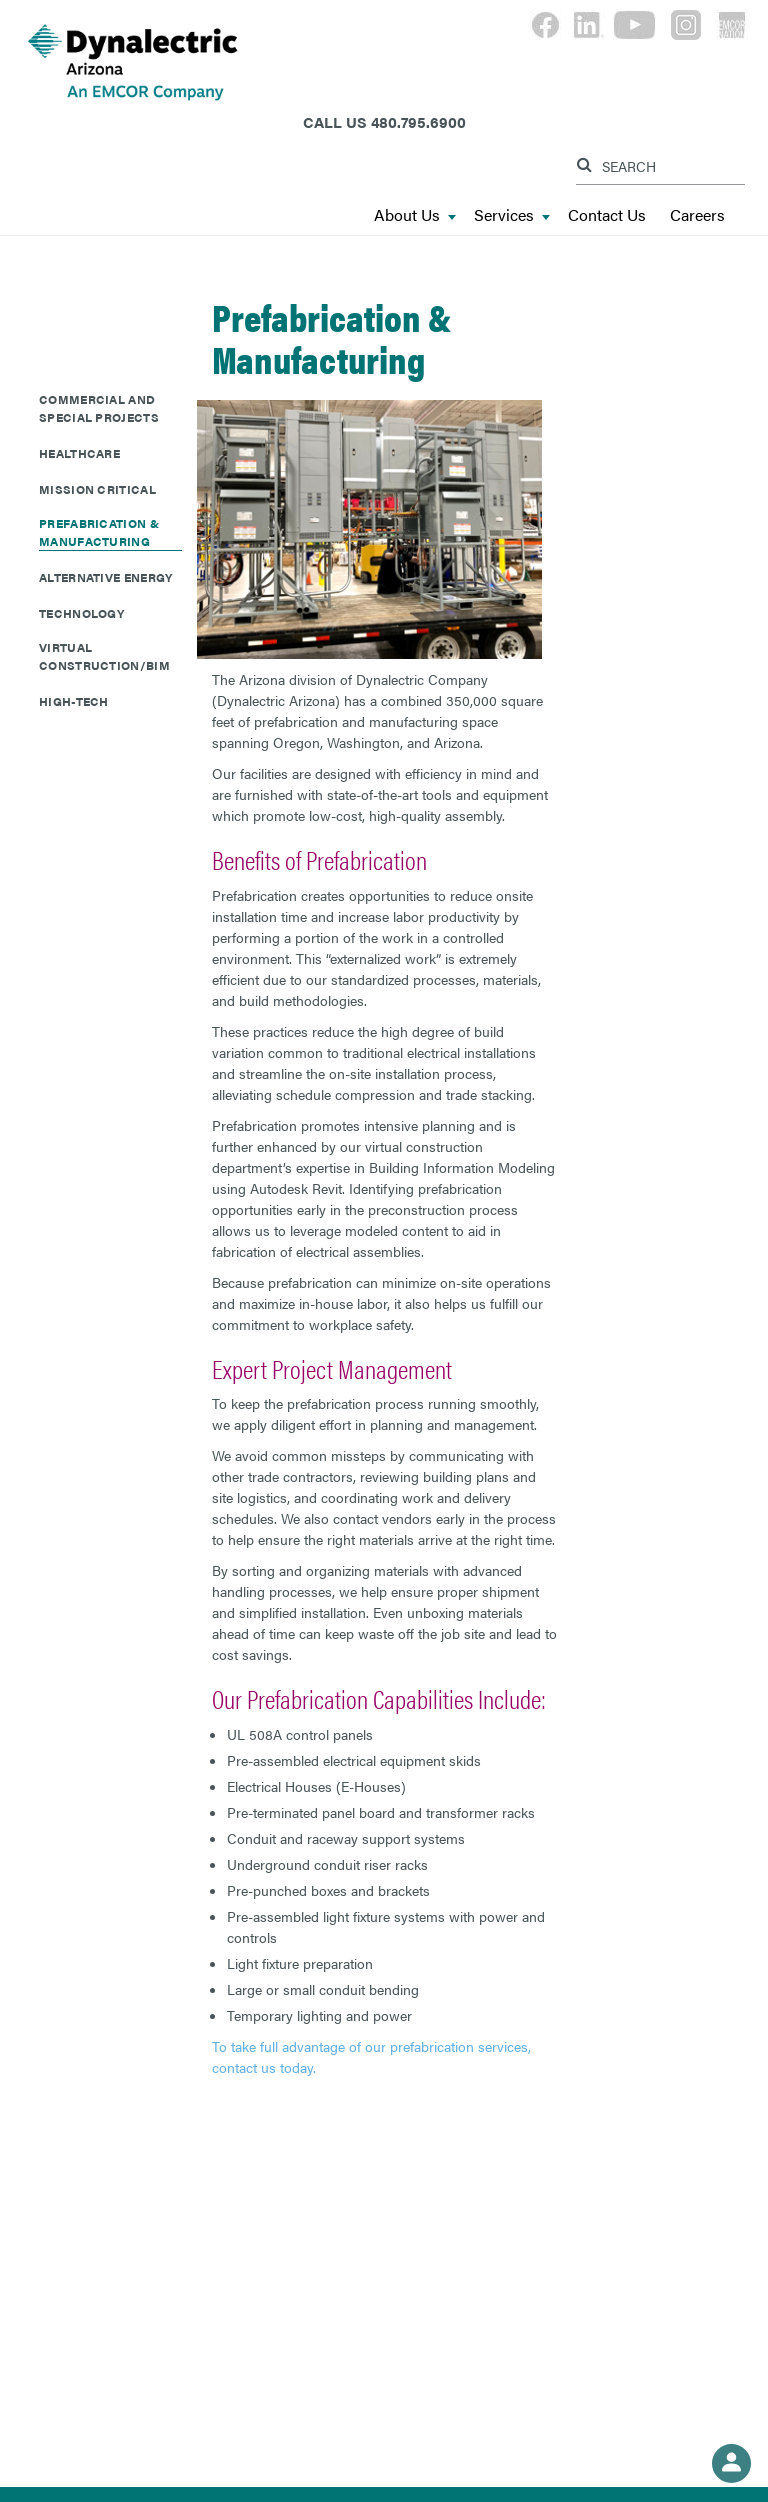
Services (512, 215)
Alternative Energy (105, 577)
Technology (81, 613)
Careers (697, 215)
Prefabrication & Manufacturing (99, 532)
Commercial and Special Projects (99, 408)
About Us (415, 215)
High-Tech (74, 701)
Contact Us (607, 215)
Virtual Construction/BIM (104, 656)
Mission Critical (97, 489)
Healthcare (79, 453)
